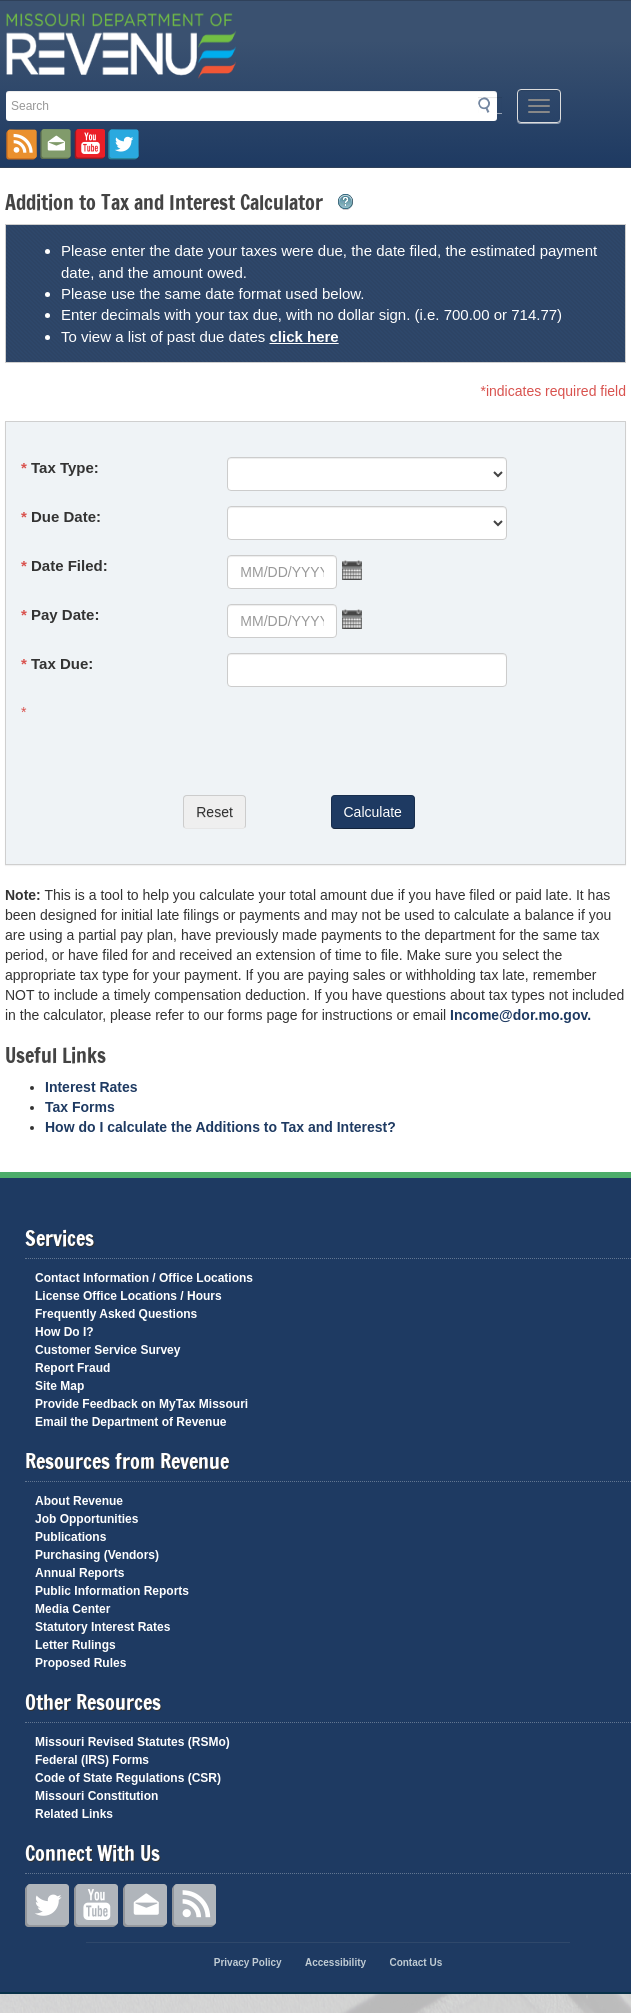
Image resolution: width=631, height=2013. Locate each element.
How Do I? (64, 1332)
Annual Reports (79, 1573)
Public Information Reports (112, 1591)
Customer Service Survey (107, 1350)
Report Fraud (72, 1368)
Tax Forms (80, 1107)
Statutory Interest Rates (102, 1627)
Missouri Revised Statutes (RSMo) (132, 1742)
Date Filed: (69, 565)
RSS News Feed (21, 144)
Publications (70, 1537)
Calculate (373, 812)
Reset (214, 812)
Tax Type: (65, 467)
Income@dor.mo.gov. (520, 1015)
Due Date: (66, 516)
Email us (55, 144)
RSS (194, 1905)
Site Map (59, 1386)
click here (303, 336)
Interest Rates (91, 1087)
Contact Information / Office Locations (144, 1278)
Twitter (47, 1905)
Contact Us (145, 1905)
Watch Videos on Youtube (89, 144)
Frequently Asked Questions (116, 1314)
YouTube (96, 1905)
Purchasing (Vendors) (97, 1555)
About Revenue (79, 1501)
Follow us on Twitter (123, 144)
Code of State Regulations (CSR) (128, 1778)
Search (490, 105)
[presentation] (220, 741)
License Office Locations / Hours (128, 1296)
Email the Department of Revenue (130, 1422)
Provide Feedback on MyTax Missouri (141, 1404)
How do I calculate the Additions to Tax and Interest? (220, 1127)
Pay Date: (65, 614)
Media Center (72, 1609)
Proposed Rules (80, 1663)
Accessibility (335, 1962)
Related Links (74, 1814)
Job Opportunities (86, 1519)
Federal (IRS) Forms (92, 1760)
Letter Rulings (75, 1645)
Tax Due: (62, 663)
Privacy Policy (248, 1962)
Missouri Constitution (96, 1796)
